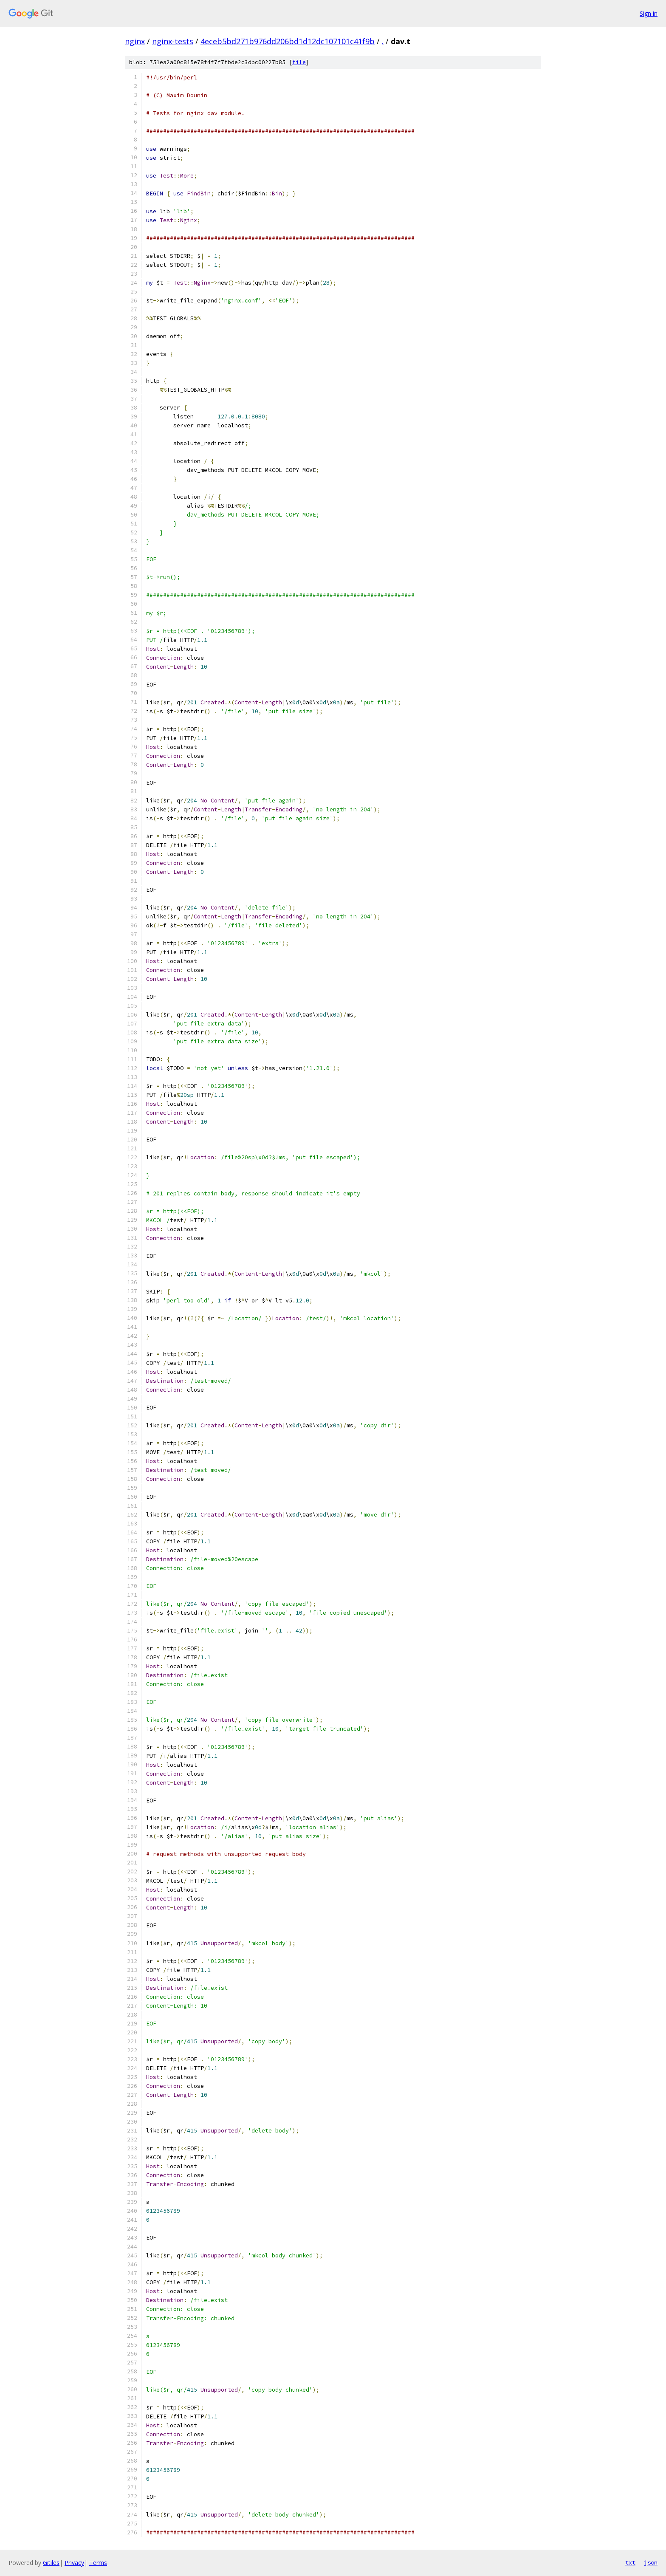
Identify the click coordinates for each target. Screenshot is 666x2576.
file (299, 62)
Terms (98, 2563)
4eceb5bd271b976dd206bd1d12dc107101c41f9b (287, 41)
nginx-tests (172, 41)
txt (630, 2562)
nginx (135, 41)
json (651, 2562)
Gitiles (51, 2563)
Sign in (649, 13)
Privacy (74, 2563)
